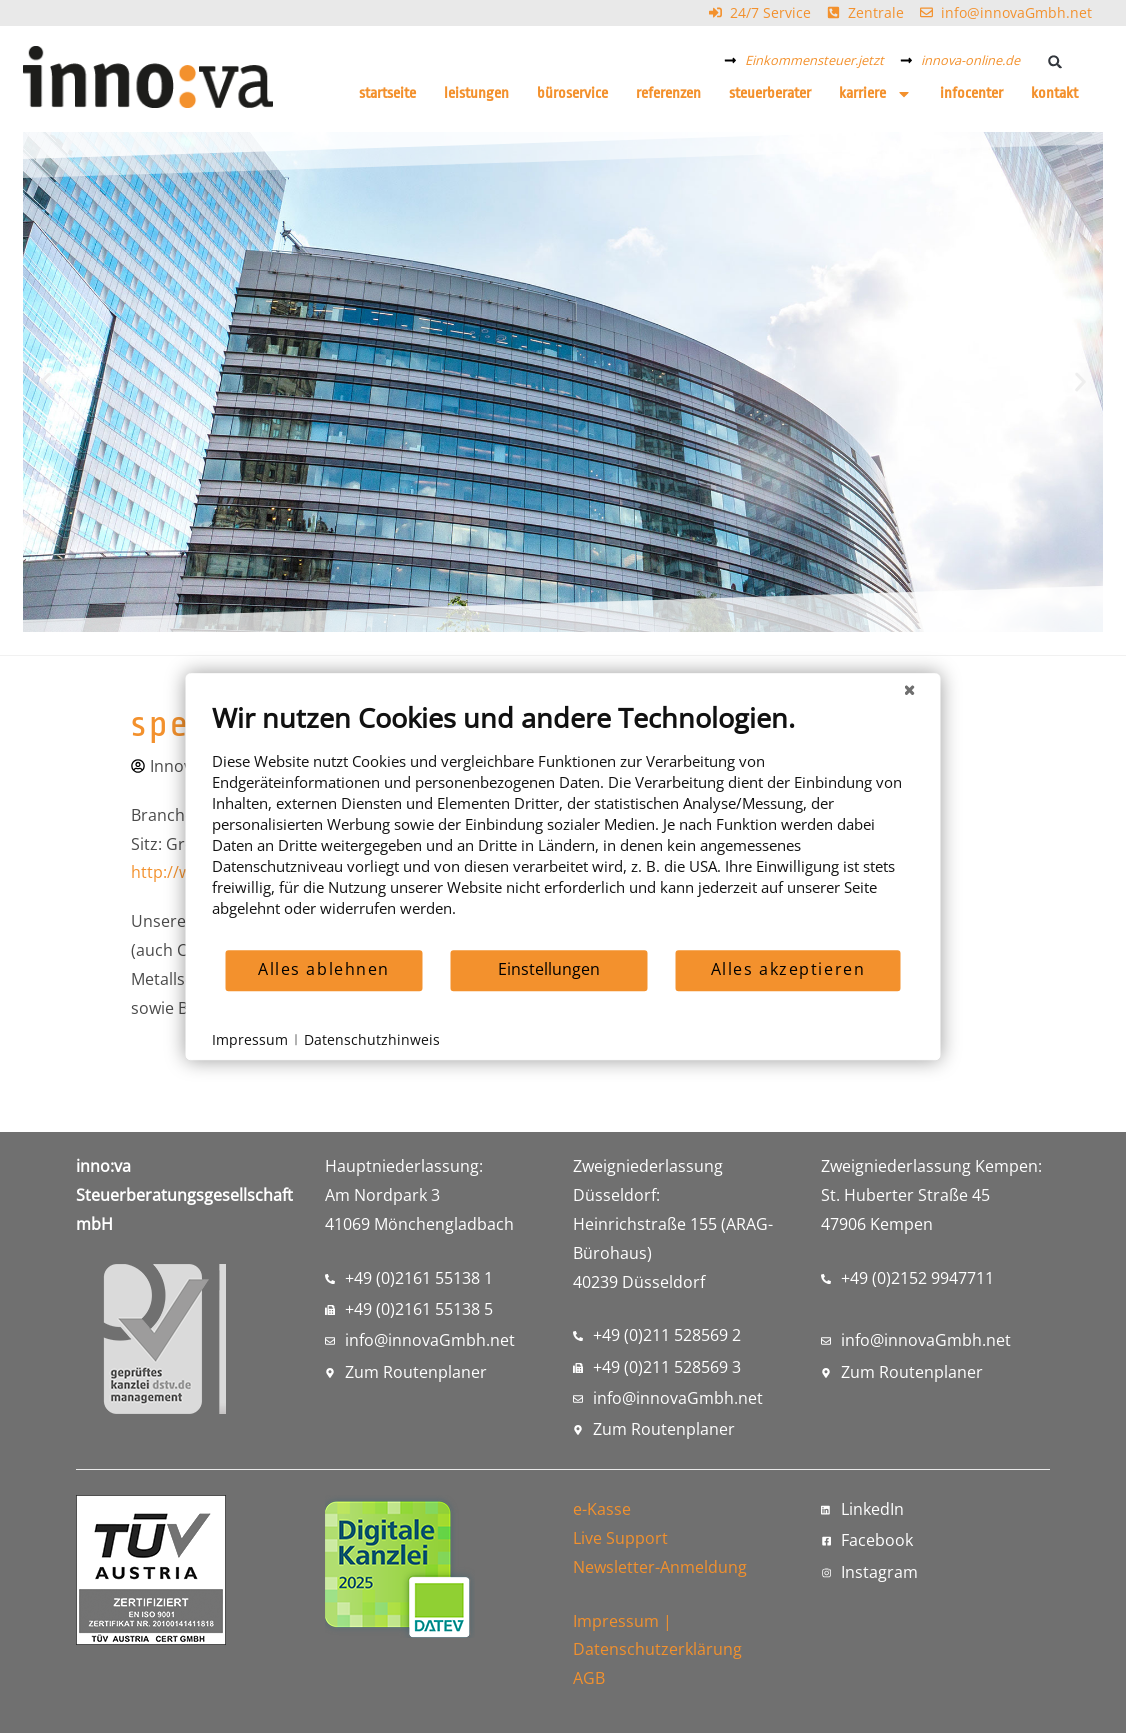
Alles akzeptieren (788, 969)
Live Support (620, 1538)
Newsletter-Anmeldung (660, 1567)
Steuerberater (770, 93)
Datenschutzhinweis (372, 1039)
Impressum (616, 1621)
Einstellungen (549, 969)
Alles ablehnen (324, 969)
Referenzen (668, 93)
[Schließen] (910, 689)
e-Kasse (602, 1509)
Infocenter (971, 93)
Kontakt (1054, 93)
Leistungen (476, 93)
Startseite (387, 93)
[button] (1054, 61)
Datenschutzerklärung (657, 1649)
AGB (589, 1678)
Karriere (875, 94)
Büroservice (572, 93)
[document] (563, 824)
